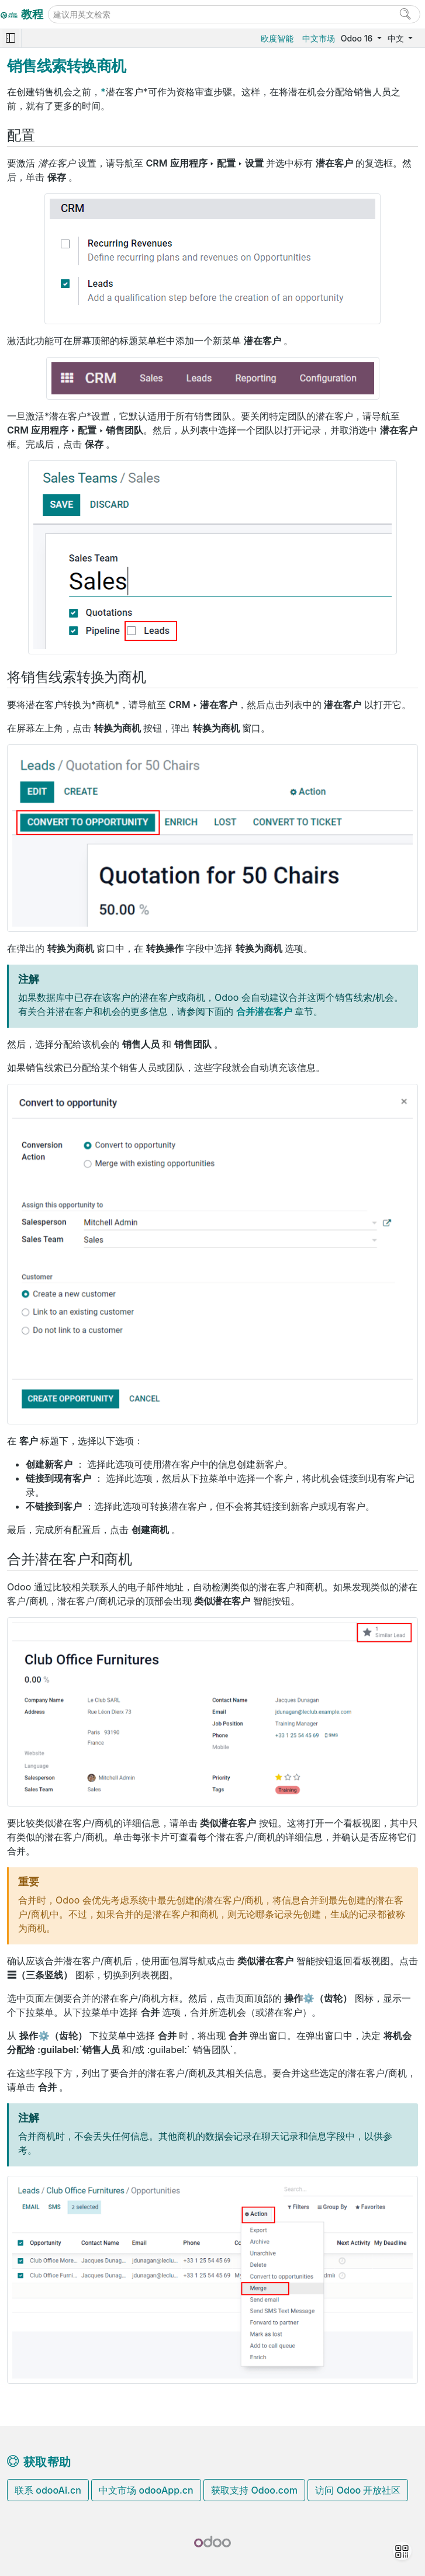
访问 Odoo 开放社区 (357, 2490)
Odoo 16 (358, 38)
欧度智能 (277, 38)
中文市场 (318, 38)
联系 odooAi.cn (48, 2490)
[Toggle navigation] (10, 38)
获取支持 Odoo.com (254, 2490)
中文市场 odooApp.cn (146, 2490)
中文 (397, 38)
